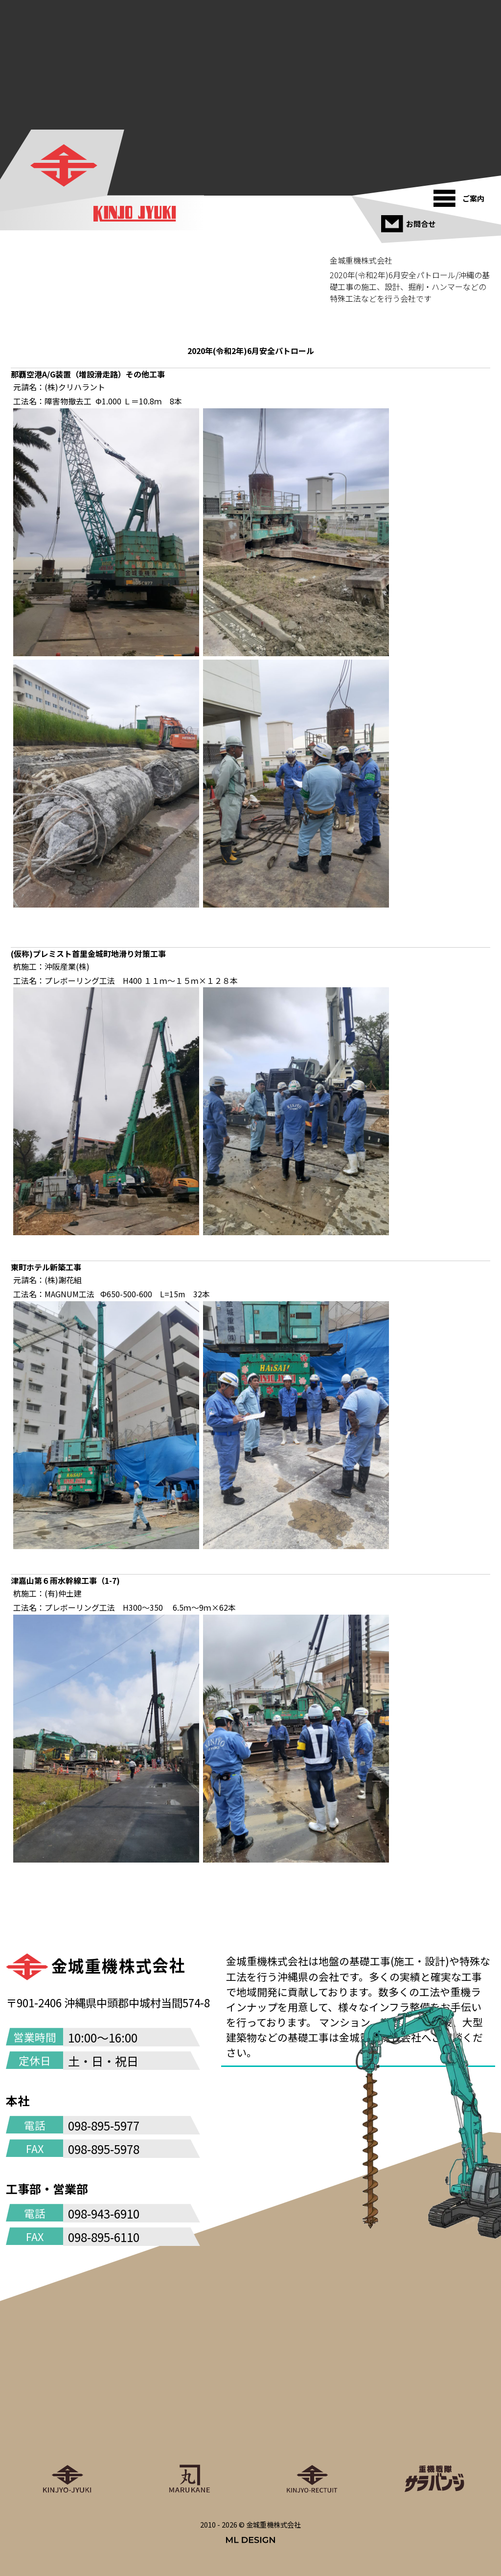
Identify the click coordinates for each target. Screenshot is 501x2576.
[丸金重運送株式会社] (189, 2435)
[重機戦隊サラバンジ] (434, 2435)
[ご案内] (462, 195)
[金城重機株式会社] (63, 165)
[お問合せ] (409, 220)
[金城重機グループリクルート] (311, 2435)
